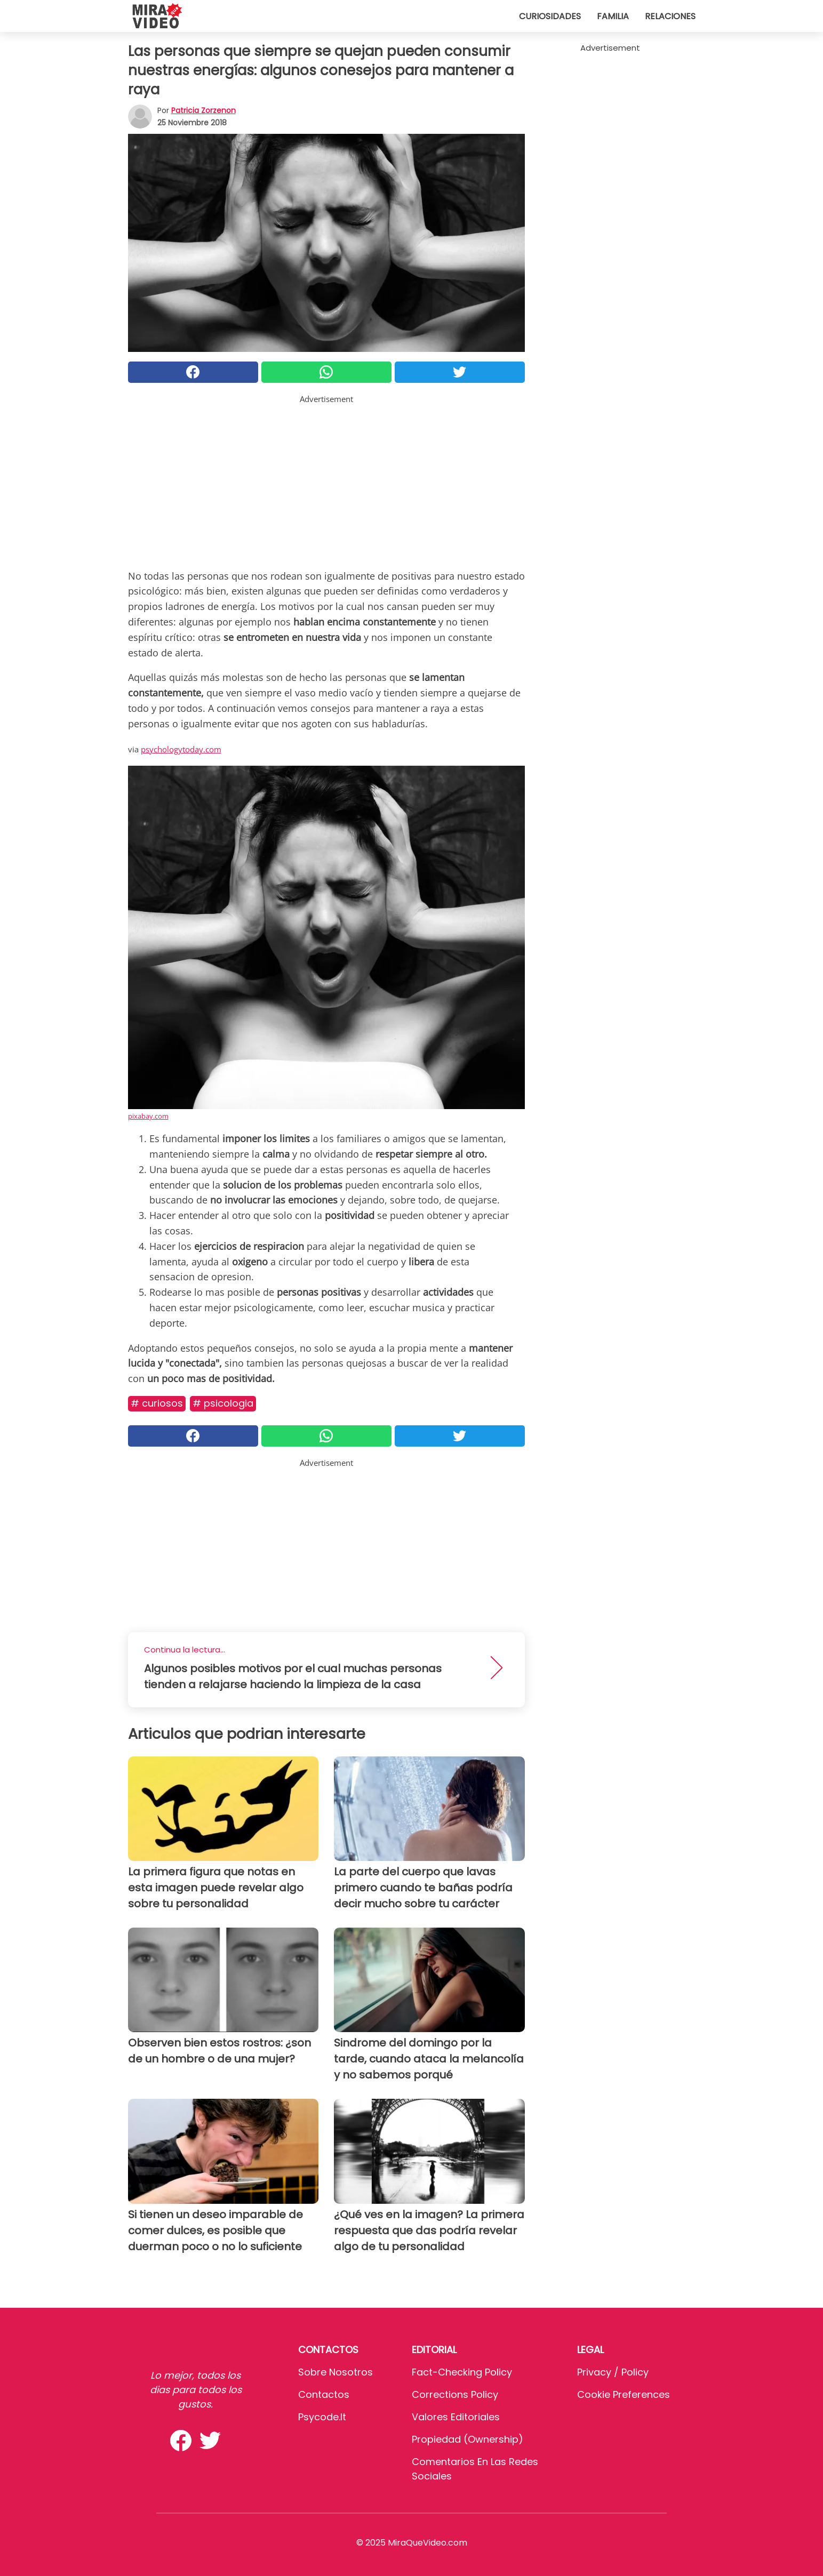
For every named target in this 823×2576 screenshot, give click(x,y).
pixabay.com (148, 1116)
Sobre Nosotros (335, 2372)
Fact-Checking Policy (462, 2372)
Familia (613, 16)
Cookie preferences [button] (623, 2394)
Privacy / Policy (613, 2372)
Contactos (323, 2394)
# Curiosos (157, 1403)
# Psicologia (223, 1403)
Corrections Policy (455, 2394)
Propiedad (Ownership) (467, 2439)
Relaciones (670, 16)
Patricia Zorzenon (203, 110)
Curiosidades (550, 16)
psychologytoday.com (181, 749)
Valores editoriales (456, 2416)
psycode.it (322, 2416)
